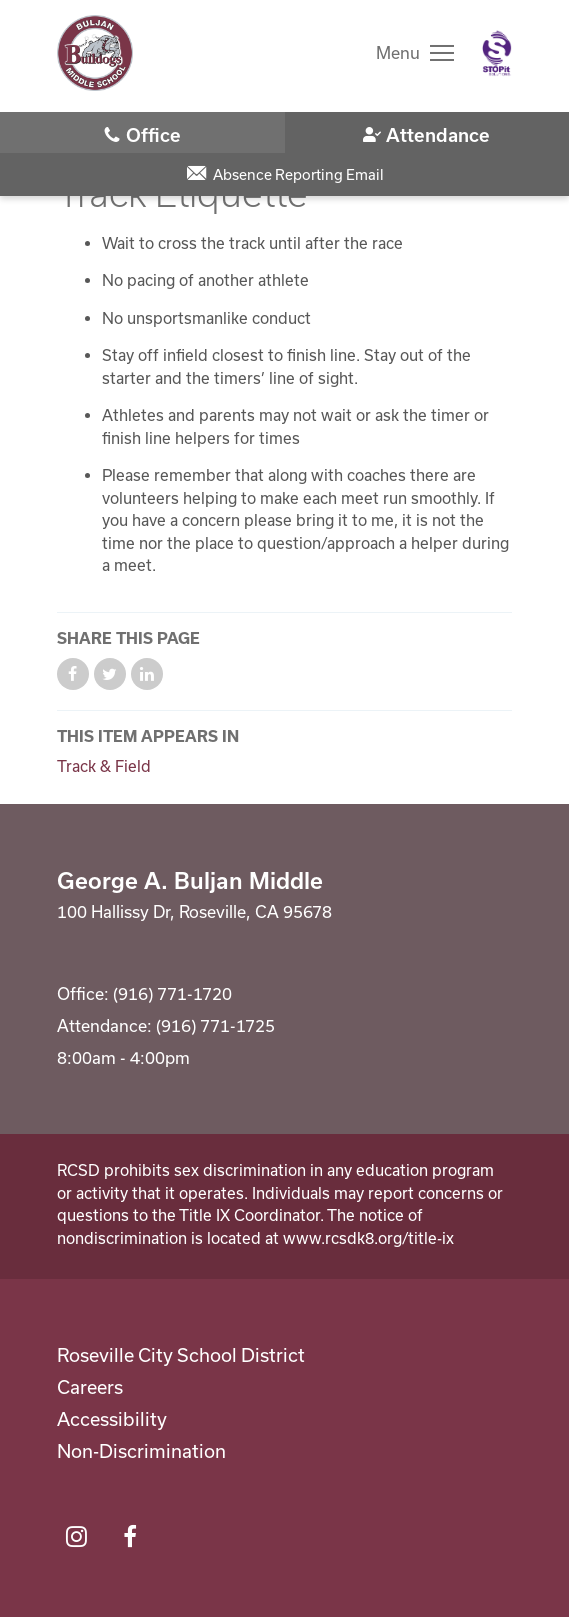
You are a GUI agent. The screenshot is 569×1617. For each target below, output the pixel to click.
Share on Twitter (110, 674)
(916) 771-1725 (427, 134)
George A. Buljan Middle (190, 880)
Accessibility (112, 1419)
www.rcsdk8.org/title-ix (368, 1238)
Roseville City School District (181, 1355)
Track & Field (104, 766)
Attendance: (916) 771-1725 (166, 1025)
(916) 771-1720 (142, 134)
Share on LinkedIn (147, 674)
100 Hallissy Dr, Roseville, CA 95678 (194, 911)
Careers (90, 1387)
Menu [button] (398, 52)
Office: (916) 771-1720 (144, 993)
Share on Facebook (73, 674)
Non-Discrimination (141, 1451)
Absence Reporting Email (298, 174)
